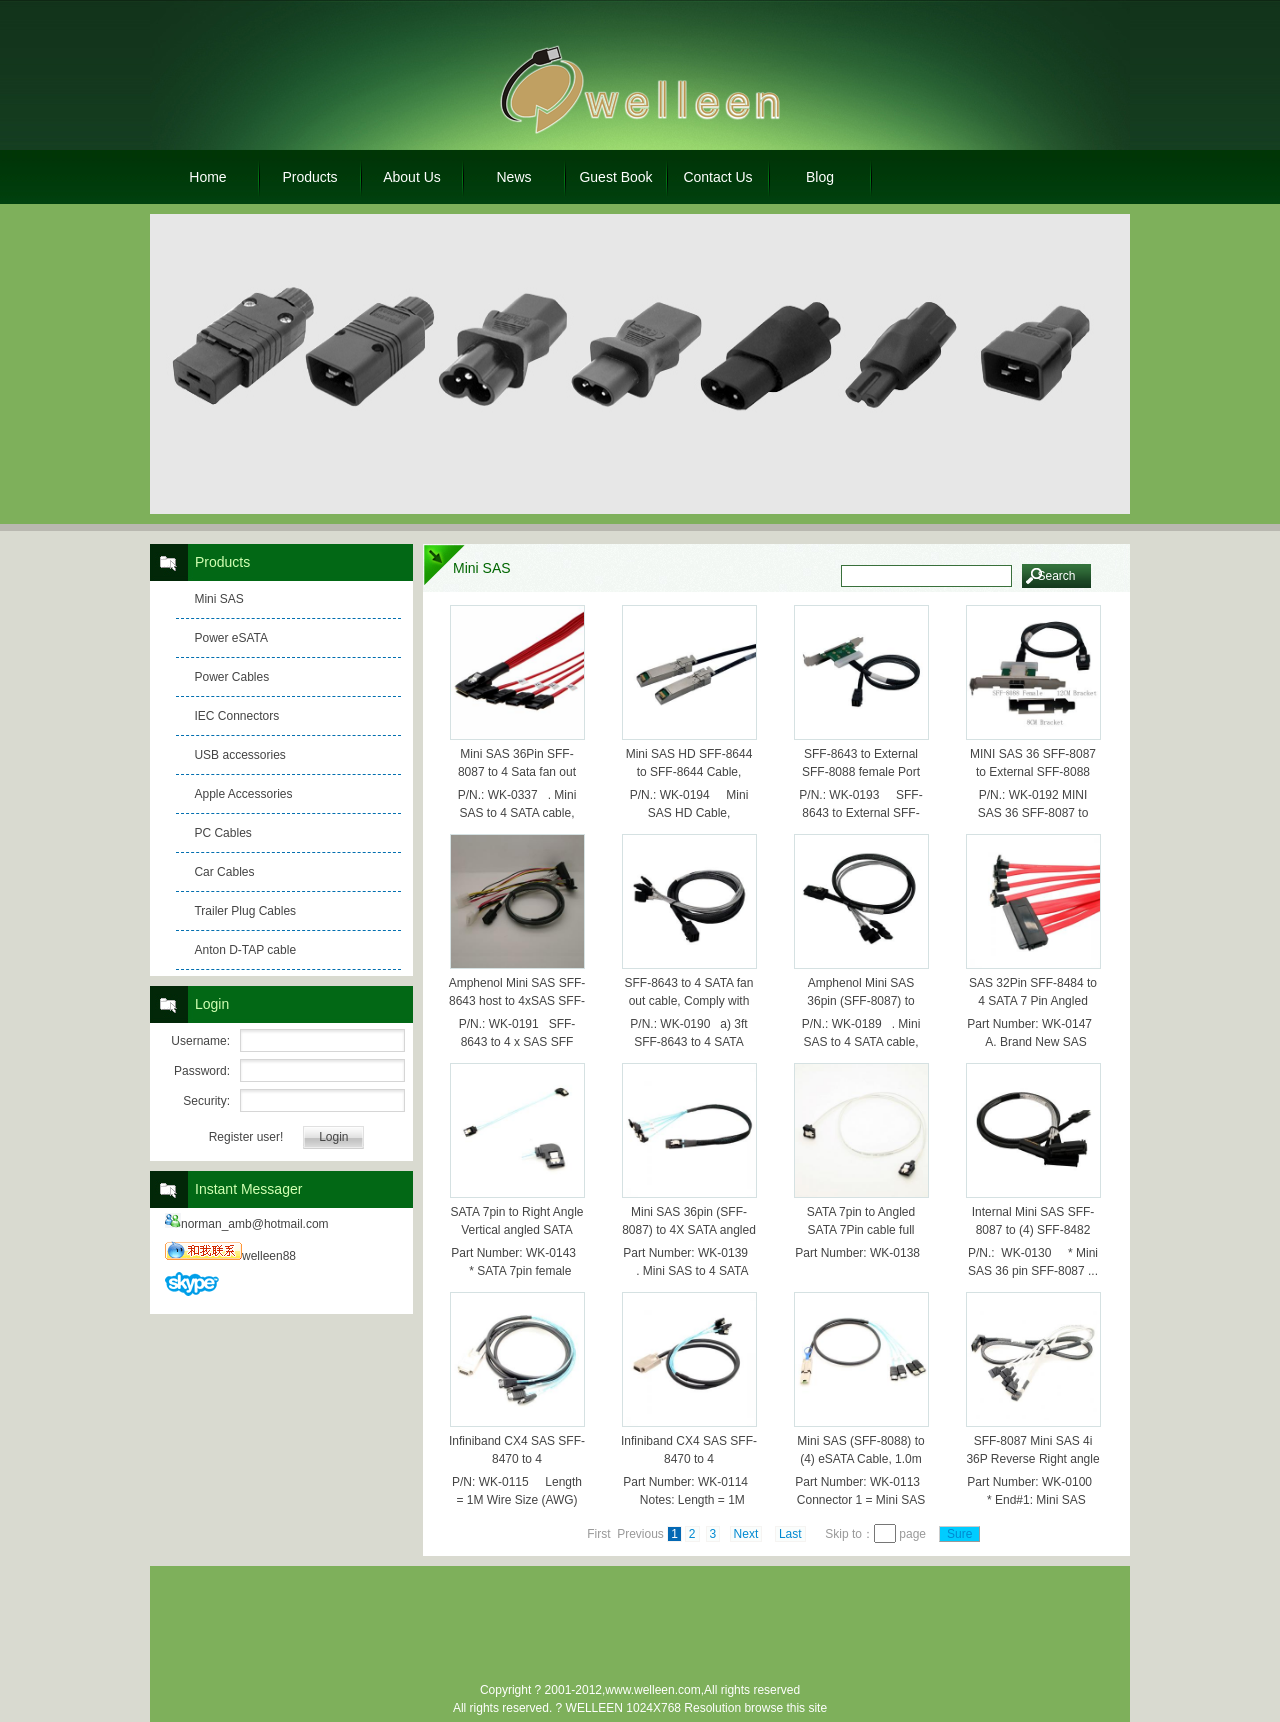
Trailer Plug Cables (245, 911)
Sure (959, 1534)
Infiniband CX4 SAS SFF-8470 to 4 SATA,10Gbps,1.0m (689, 1459)
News (513, 177)
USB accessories (239, 755)
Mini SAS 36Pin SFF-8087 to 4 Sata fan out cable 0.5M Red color (517, 772)
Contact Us (717, 177)
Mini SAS (218, 599)
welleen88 (230, 1256)
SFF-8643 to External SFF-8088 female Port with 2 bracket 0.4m (861, 772)
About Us (412, 177)
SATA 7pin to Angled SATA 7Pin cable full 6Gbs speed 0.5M (861, 1230)
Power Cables (231, 677)
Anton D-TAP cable (245, 950)
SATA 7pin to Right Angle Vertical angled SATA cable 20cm (517, 1230)
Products (309, 177)
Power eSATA (231, 638)
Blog (820, 177)
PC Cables (222, 833)
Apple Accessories (243, 794)
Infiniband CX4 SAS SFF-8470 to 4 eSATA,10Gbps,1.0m (517, 1459)
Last (790, 1534)
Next (746, 1534)
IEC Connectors (236, 716)
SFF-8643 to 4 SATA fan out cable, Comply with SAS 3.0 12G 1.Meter (689, 1001)
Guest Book (615, 177)
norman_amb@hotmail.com (247, 1224)
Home (207, 177)
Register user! (246, 1137)
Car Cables (224, 872)
